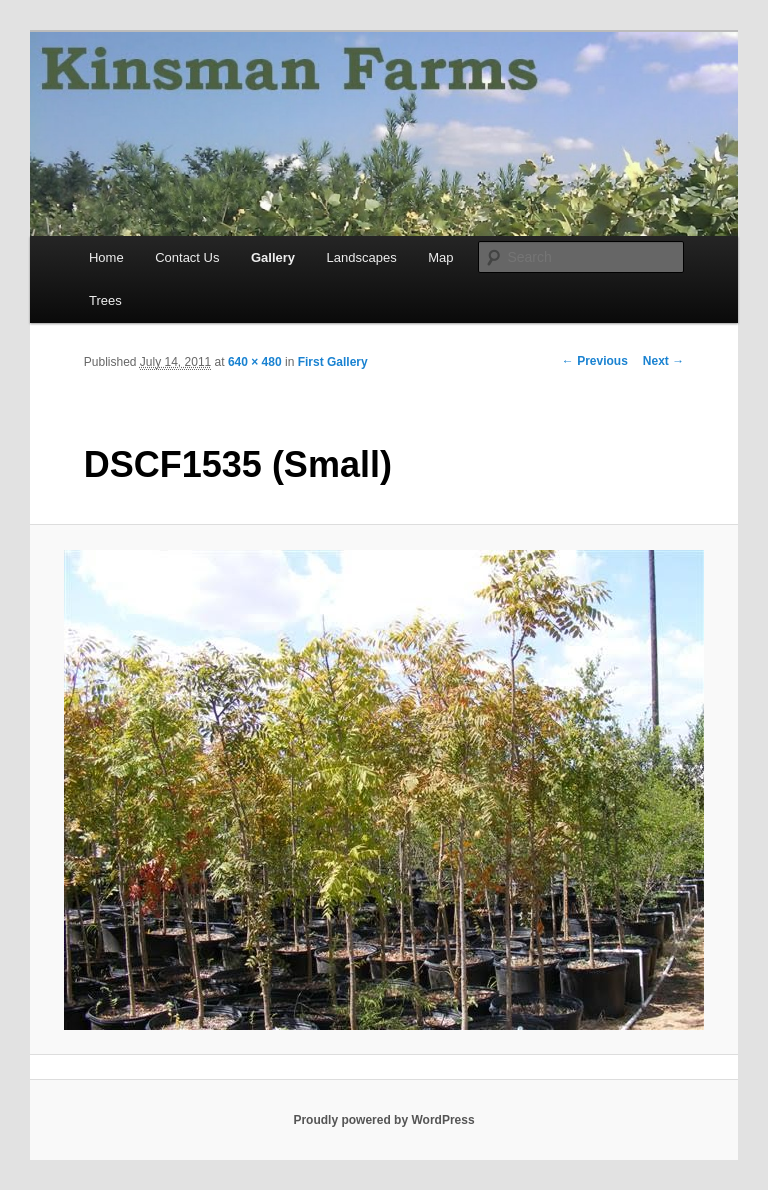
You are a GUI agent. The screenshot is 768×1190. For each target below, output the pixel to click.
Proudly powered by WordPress (383, 1120)
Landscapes (362, 257)
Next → (663, 361)
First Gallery (333, 362)
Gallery (273, 257)
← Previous (595, 361)
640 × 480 (255, 362)
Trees (105, 300)
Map (440, 257)
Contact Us (187, 257)
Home (106, 257)
